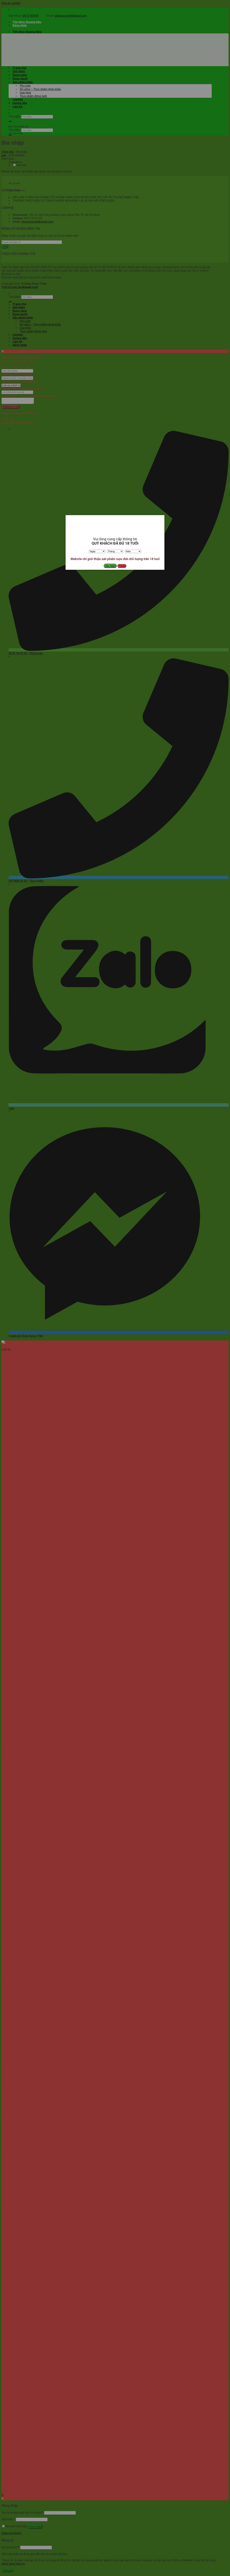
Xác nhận (110, 566)
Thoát (122, 566)
